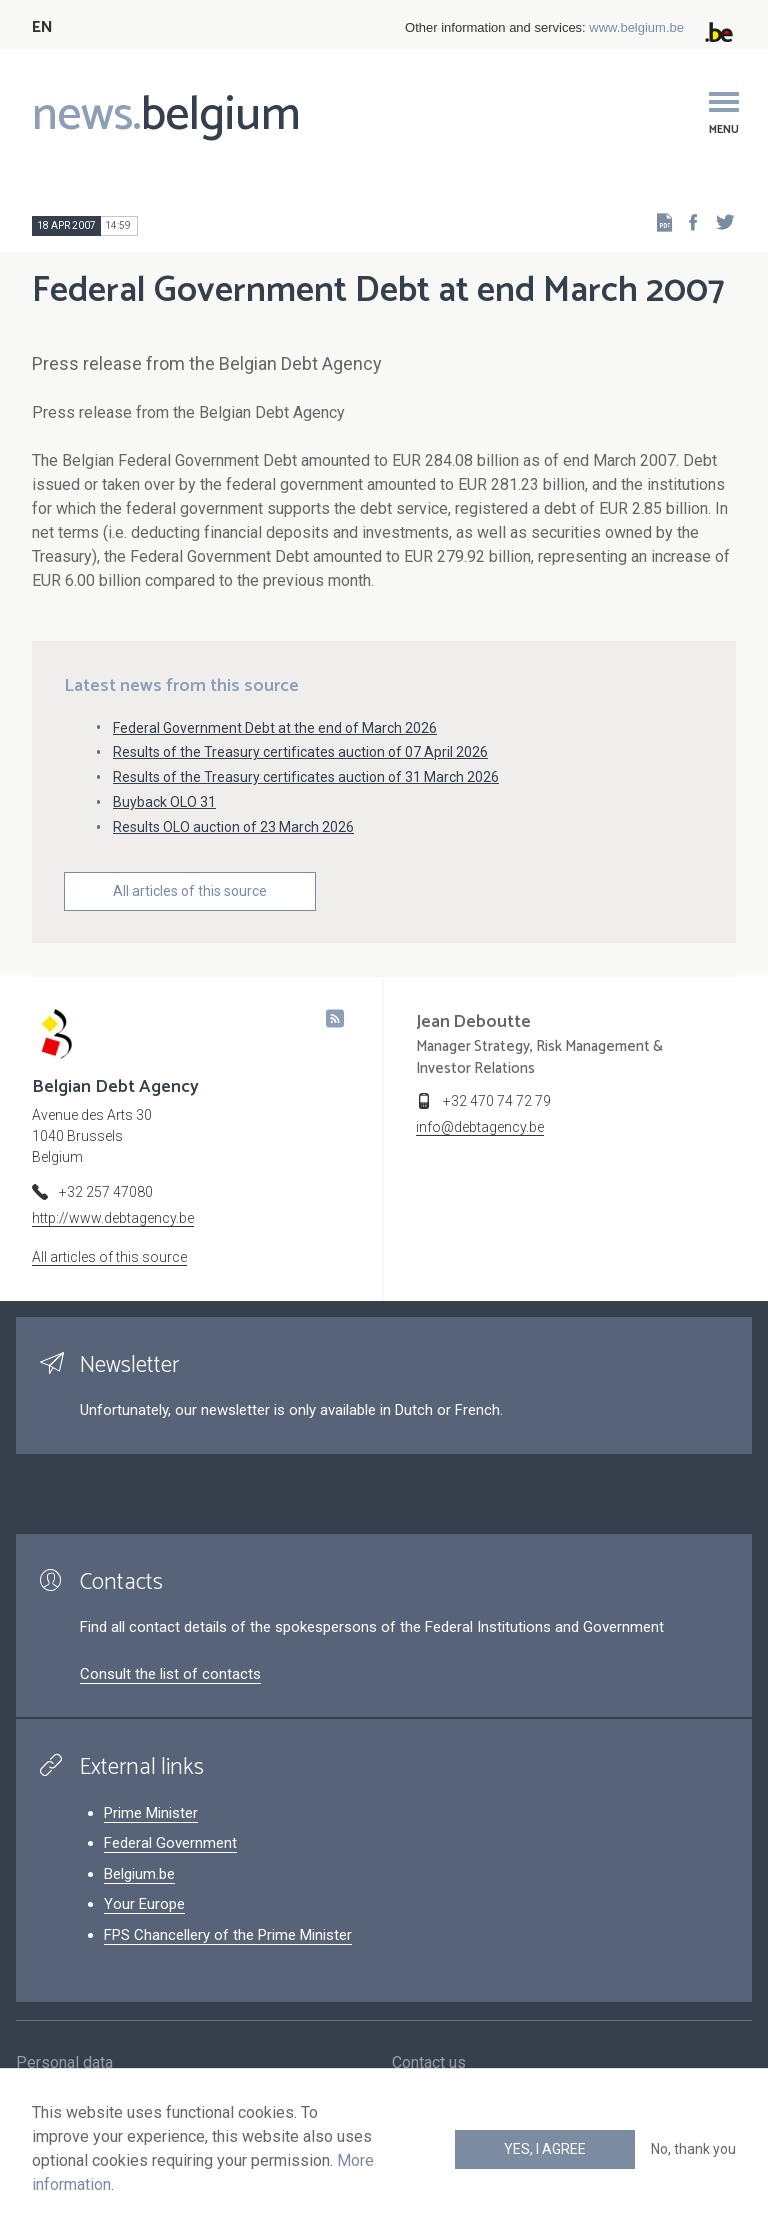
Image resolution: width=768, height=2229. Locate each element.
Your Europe (144, 1904)
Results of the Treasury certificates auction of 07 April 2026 (300, 752)
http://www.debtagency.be (113, 1218)
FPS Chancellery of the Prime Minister (228, 1935)
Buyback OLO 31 (164, 802)
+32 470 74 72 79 (497, 1101)
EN (42, 27)
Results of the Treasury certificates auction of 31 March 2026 (306, 777)
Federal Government (170, 1843)
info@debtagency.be (480, 1127)
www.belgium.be (636, 27)
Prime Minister (151, 1813)
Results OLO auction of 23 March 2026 (233, 827)
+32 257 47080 (106, 1192)
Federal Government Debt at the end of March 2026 (275, 728)
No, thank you (693, 2149)
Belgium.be (139, 1874)
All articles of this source (190, 891)
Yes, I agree (545, 2149)
